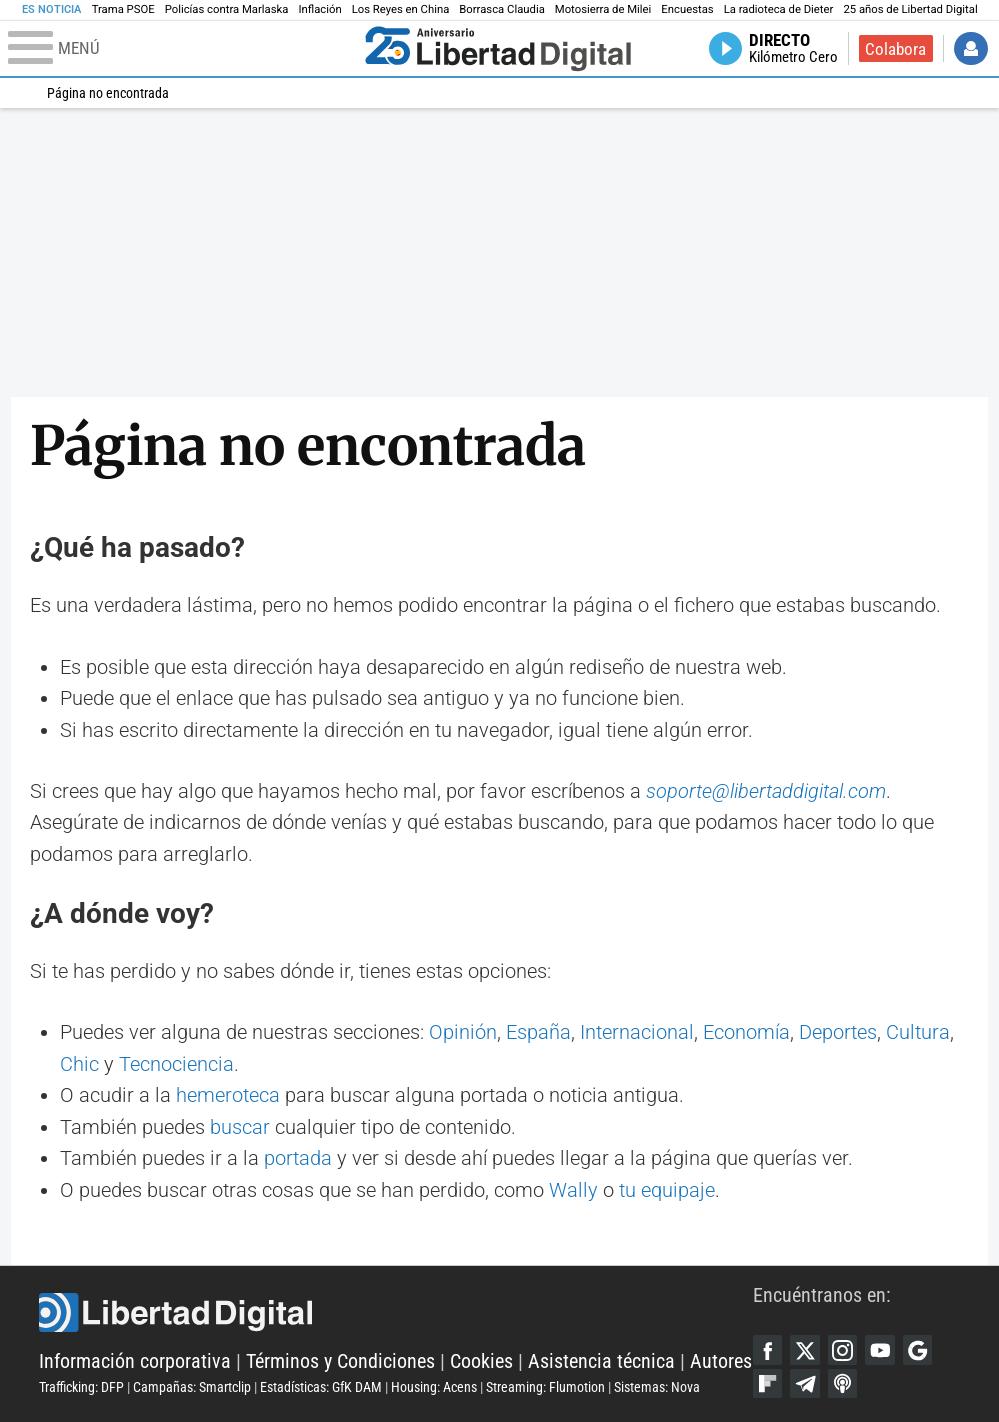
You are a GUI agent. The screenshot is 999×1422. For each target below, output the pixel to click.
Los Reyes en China (401, 9)
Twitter (805, 1350)
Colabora (895, 49)
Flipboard (768, 1384)
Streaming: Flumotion (545, 1387)
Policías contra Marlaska (227, 9)
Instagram (843, 1350)
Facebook (768, 1350)
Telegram (805, 1384)
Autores (721, 1361)
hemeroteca (228, 1095)
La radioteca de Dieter (779, 9)
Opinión (463, 1032)
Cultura (918, 1032)
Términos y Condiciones (340, 1361)
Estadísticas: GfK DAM (321, 1387)
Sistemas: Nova (657, 1387)
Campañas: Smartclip (192, 1387)
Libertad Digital (395, 1312)
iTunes (843, 1384)
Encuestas (687, 9)
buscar (240, 1127)
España (538, 1032)
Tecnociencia (176, 1064)
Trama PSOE (123, 9)
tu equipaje (667, 1190)
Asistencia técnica (601, 1361)
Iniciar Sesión (971, 49)
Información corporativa (135, 1361)
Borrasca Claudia (502, 9)
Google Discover (918, 1350)
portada (298, 1158)
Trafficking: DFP (81, 1387)
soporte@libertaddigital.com (766, 791)
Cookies (481, 1361)
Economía (746, 1032)
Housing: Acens (434, 1387)
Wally (573, 1190)
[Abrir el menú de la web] (182, 49)
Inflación (319, 9)
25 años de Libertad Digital (910, 9)
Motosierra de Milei (603, 9)
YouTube (880, 1350)
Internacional (637, 1032)
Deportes (838, 1032)
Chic (79, 1064)
